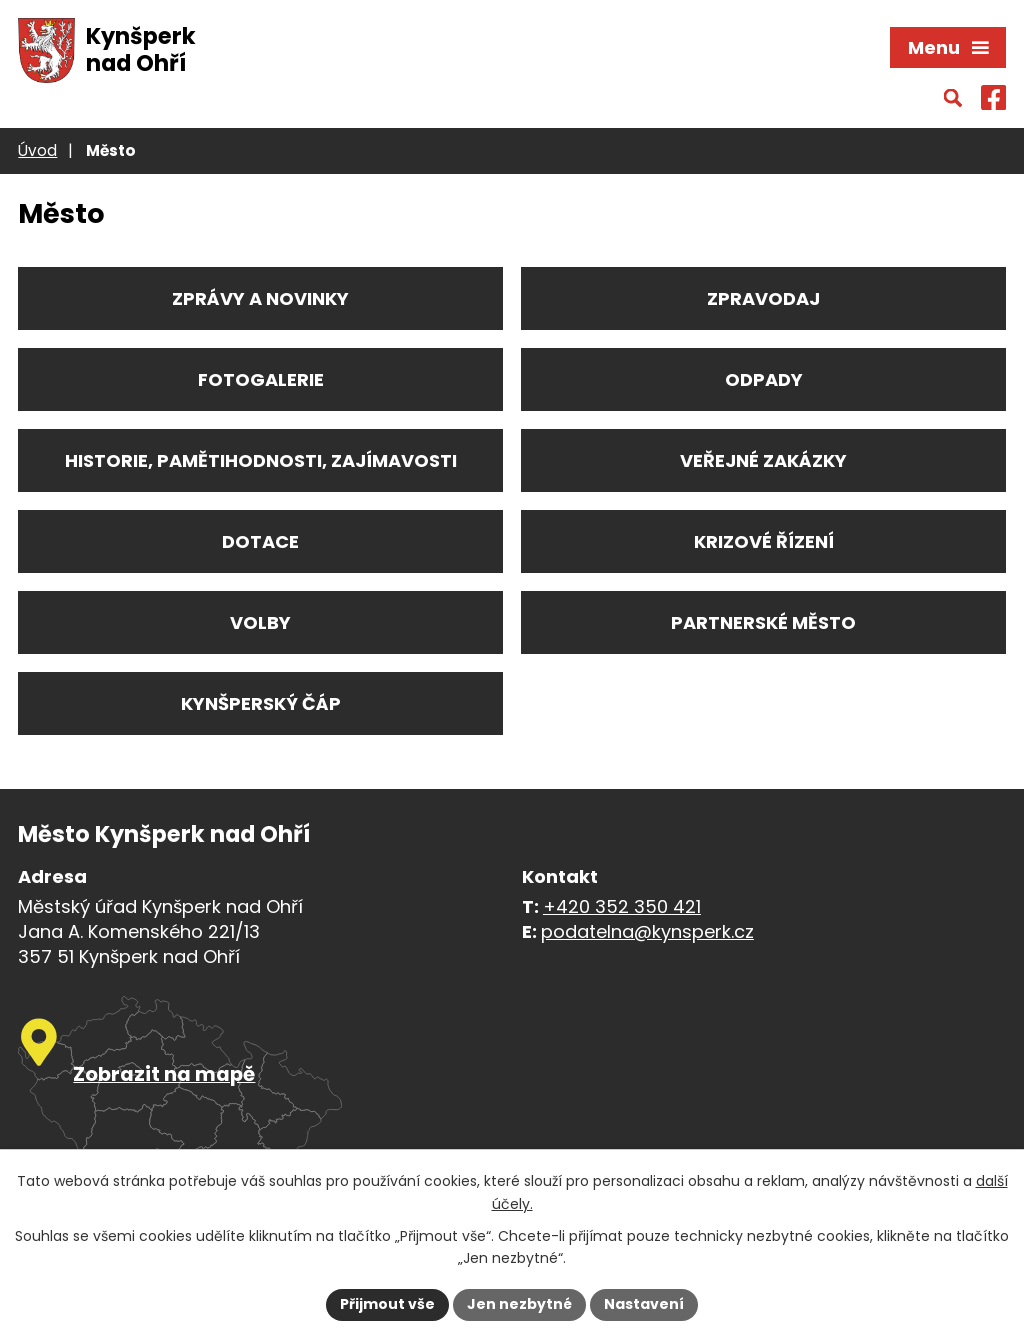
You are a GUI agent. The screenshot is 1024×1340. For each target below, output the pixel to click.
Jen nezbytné (519, 1304)
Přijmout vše (387, 1304)
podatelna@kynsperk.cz (647, 931)
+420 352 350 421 (622, 906)
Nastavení (644, 1304)
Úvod (37, 150)
